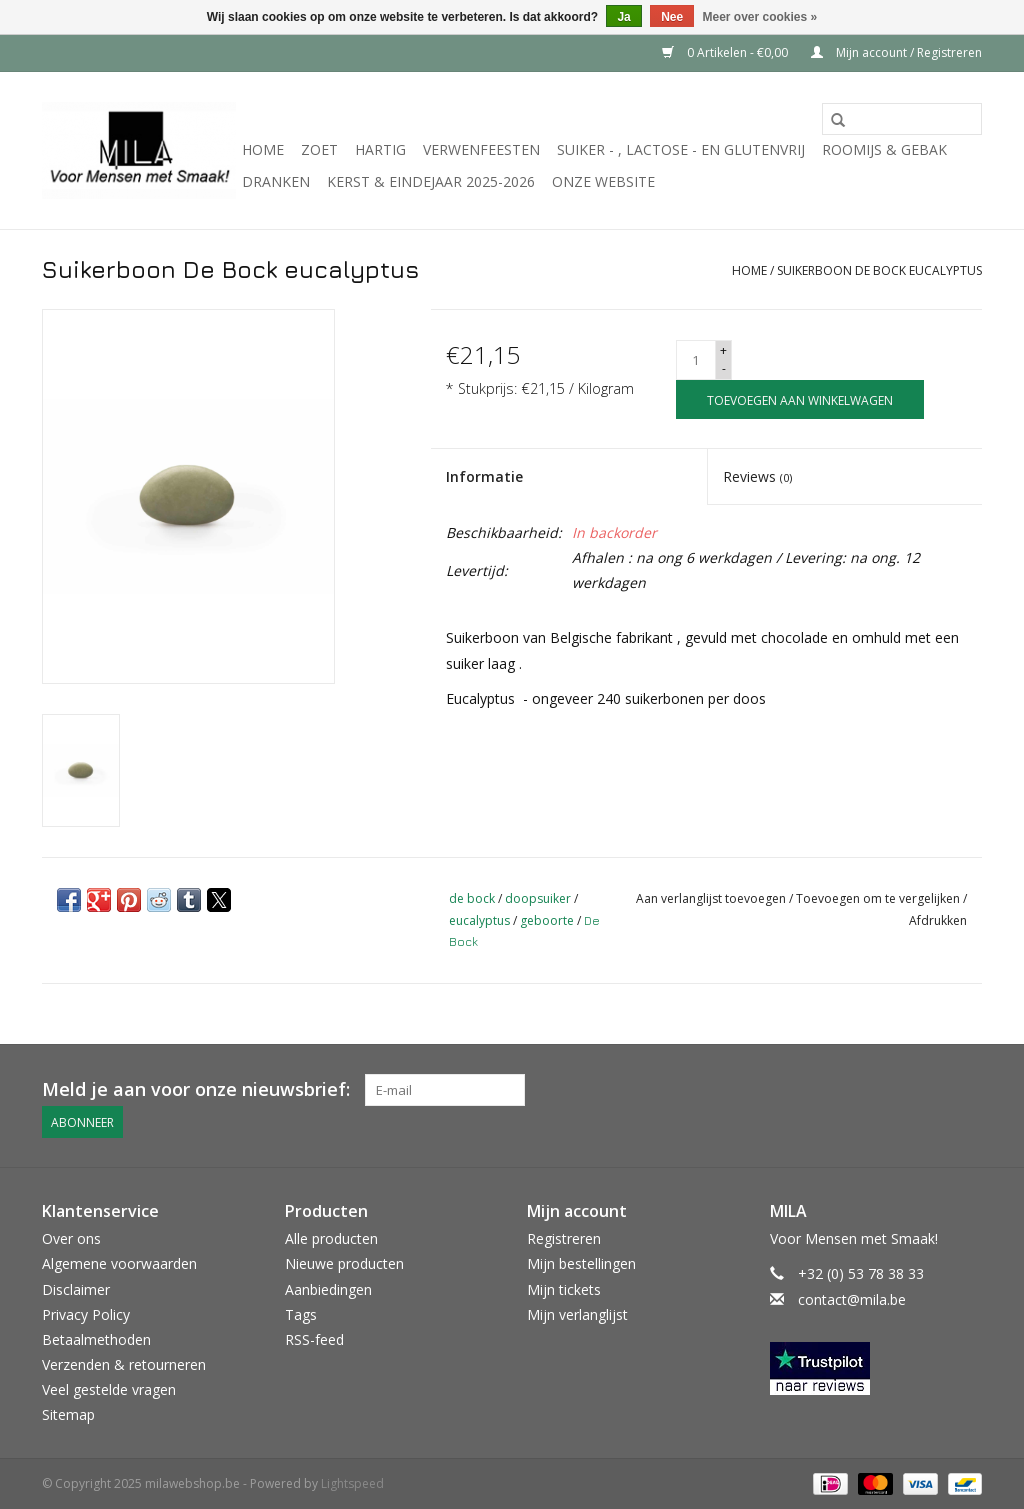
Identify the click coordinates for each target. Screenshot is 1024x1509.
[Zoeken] (902, 119)
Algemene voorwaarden (119, 1263)
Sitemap (68, 1414)
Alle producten (331, 1238)
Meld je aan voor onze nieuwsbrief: (196, 1089)
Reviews (757, 476)
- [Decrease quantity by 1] (724, 368)
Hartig (380, 149)
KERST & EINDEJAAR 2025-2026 (431, 181)
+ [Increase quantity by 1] (723, 350)
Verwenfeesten (481, 149)
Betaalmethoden (96, 1339)
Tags (301, 1313)
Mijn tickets (564, 1288)
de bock (472, 898)
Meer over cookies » (760, 17)
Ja (623, 17)
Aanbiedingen (328, 1288)
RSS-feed (314, 1339)
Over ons (71, 1238)
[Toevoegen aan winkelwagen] (800, 399)
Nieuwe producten (344, 1263)
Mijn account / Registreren (896, 52)
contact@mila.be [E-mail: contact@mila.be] (852, 1298)
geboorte (547, 920)
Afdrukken (938, 920)
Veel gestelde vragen (109, 1389)
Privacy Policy (86, 1313)
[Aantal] (696, 360)
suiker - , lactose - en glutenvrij (681, 149)
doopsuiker (538, 898)
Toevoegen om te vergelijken (879, 898)
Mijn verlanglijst (577, 1313)
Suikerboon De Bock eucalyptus (879, 270)
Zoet (319, 149)
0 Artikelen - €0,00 (726, 52)
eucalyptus (479, 920)
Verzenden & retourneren (124, 1364)
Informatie (484, 476)
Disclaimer (76, 1288)
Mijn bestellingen (581, 1263)
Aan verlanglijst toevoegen (712, 898)
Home (263, 149)
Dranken (276, 181)
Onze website (603, 181)
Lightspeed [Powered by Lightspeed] (352, 1482)
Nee (672, 17)
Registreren (564, 1238)
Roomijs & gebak (884, 149)
